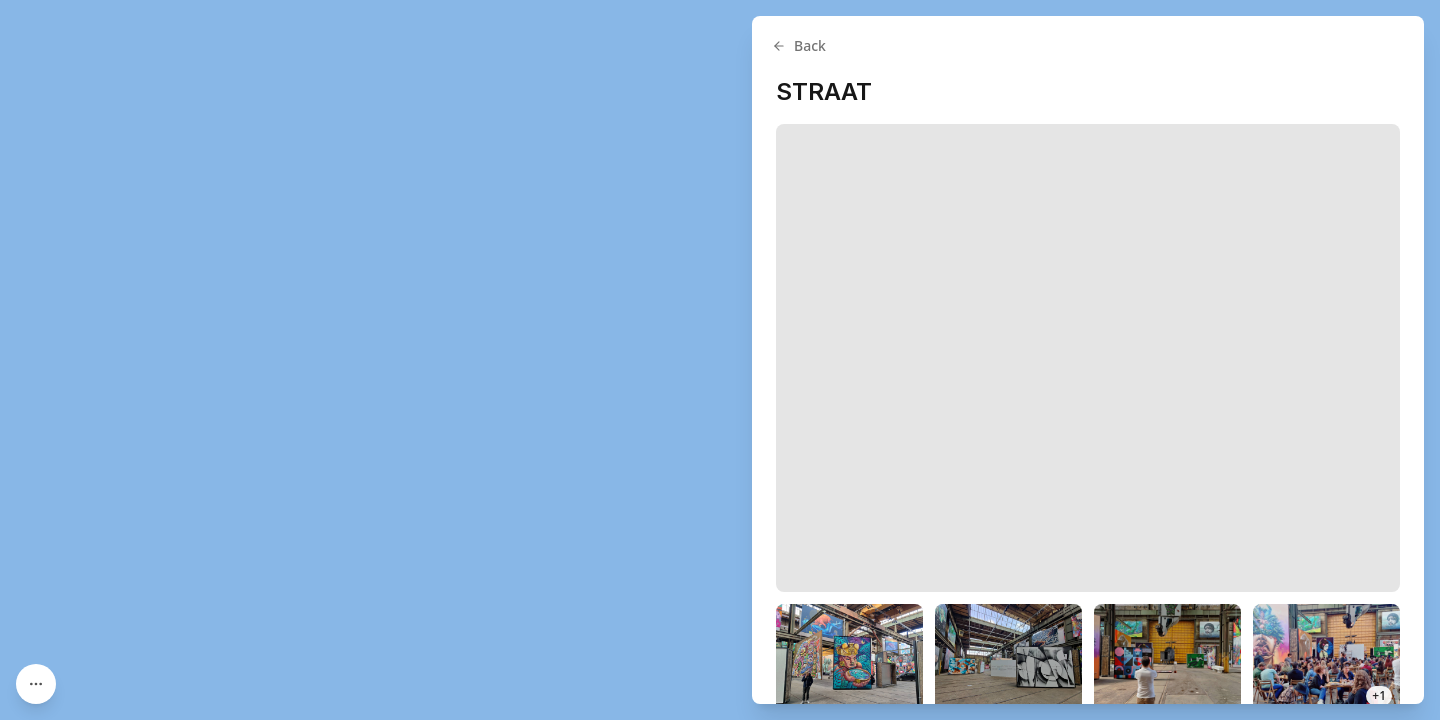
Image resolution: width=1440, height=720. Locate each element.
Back (799, 45)
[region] (720, 360)
